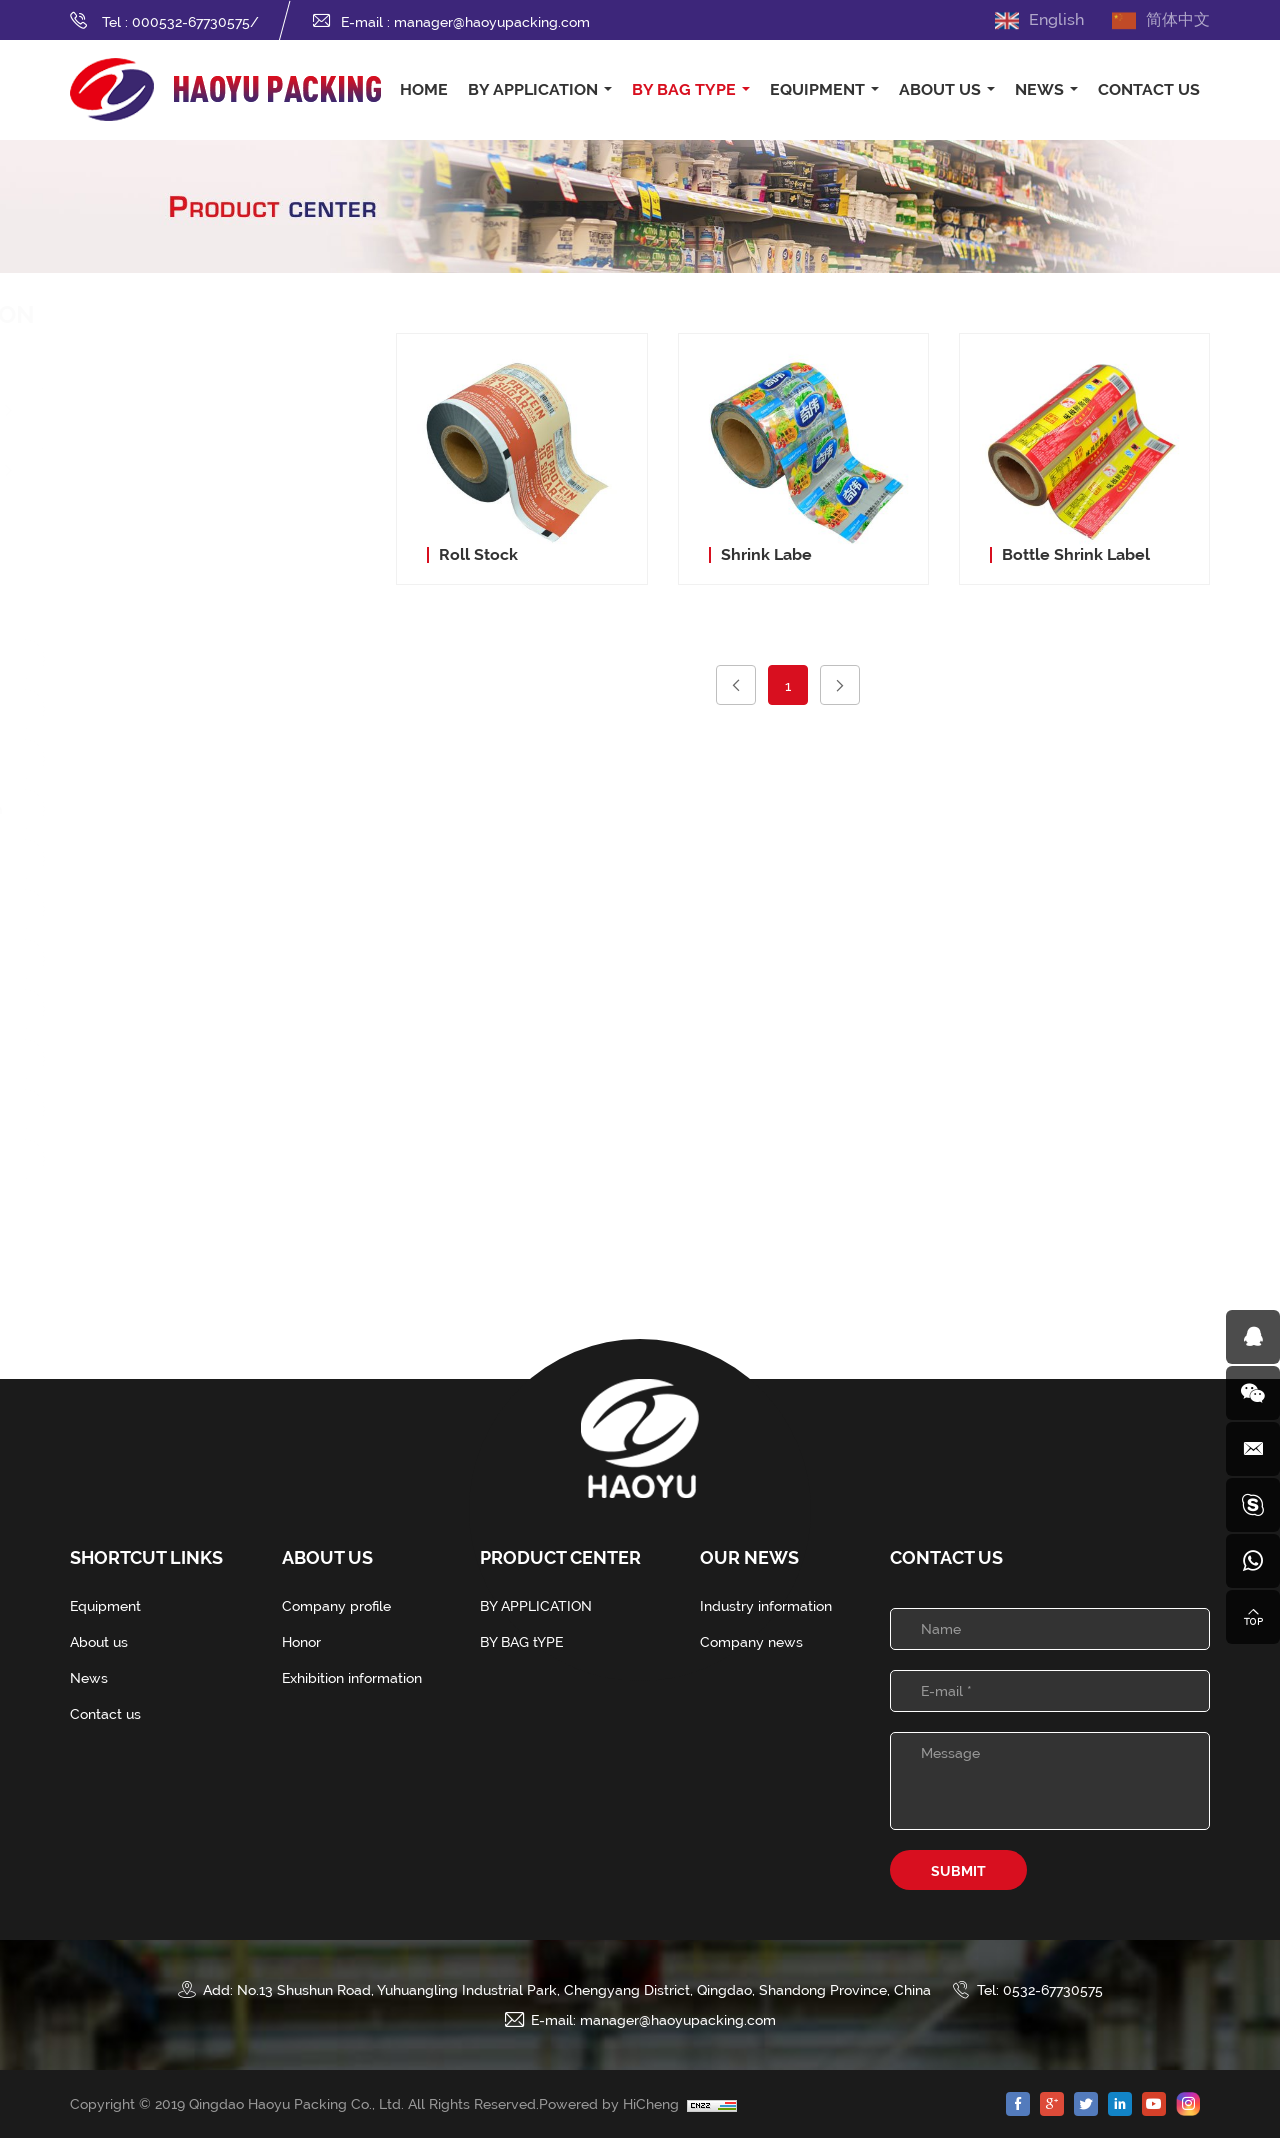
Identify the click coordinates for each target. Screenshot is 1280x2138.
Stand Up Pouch (176, 759)
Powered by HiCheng (613, 2104)
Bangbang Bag (171, 1109)
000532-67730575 (191, 22)
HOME (424, 89)
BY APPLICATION (533, 89)
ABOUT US (940, 89)
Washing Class (191, 470)
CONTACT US (1149, 89)
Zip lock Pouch (171, 709)
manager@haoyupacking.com (492, 22)
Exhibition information (352, 1678)
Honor (301, 1642)
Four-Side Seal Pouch (193, 859)
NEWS (1039, 89)
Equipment (105, 1606)
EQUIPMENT (817, 89)
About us (99, 1642)
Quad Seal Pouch (178, 909)
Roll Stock (155, 1159)
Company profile (336, 1606)
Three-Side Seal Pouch (197, 809)
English (1056, 19)
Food (150, 410)
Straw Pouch (164, 1009)
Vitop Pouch (162, 1059)
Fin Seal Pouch (170, 959)
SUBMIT (958, 1871)
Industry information (766, 1606)
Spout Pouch (164, 659)
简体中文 (1178, 19)
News (89, 1678)
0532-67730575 (1053, 1990)
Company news (751, 1642)
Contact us (105, 1714)
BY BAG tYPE (684, 89)
